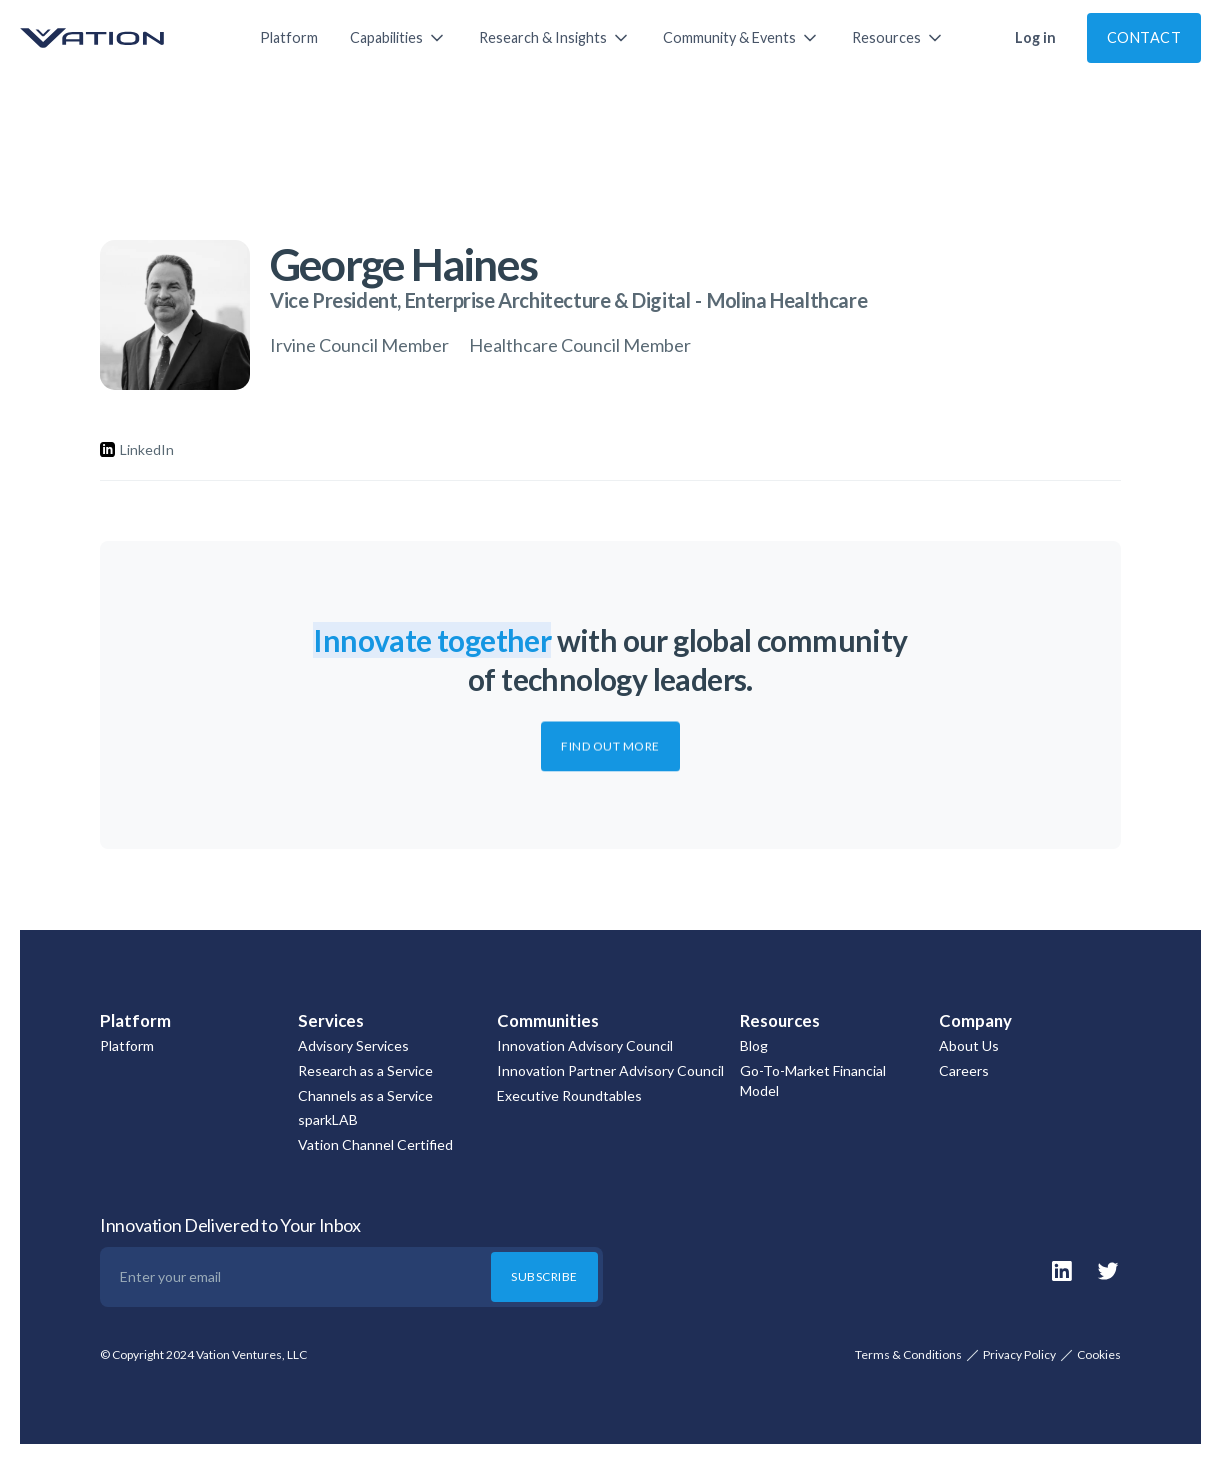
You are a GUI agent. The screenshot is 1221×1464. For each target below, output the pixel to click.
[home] (120, 38)
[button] (398, 38)
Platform (289, 37)
